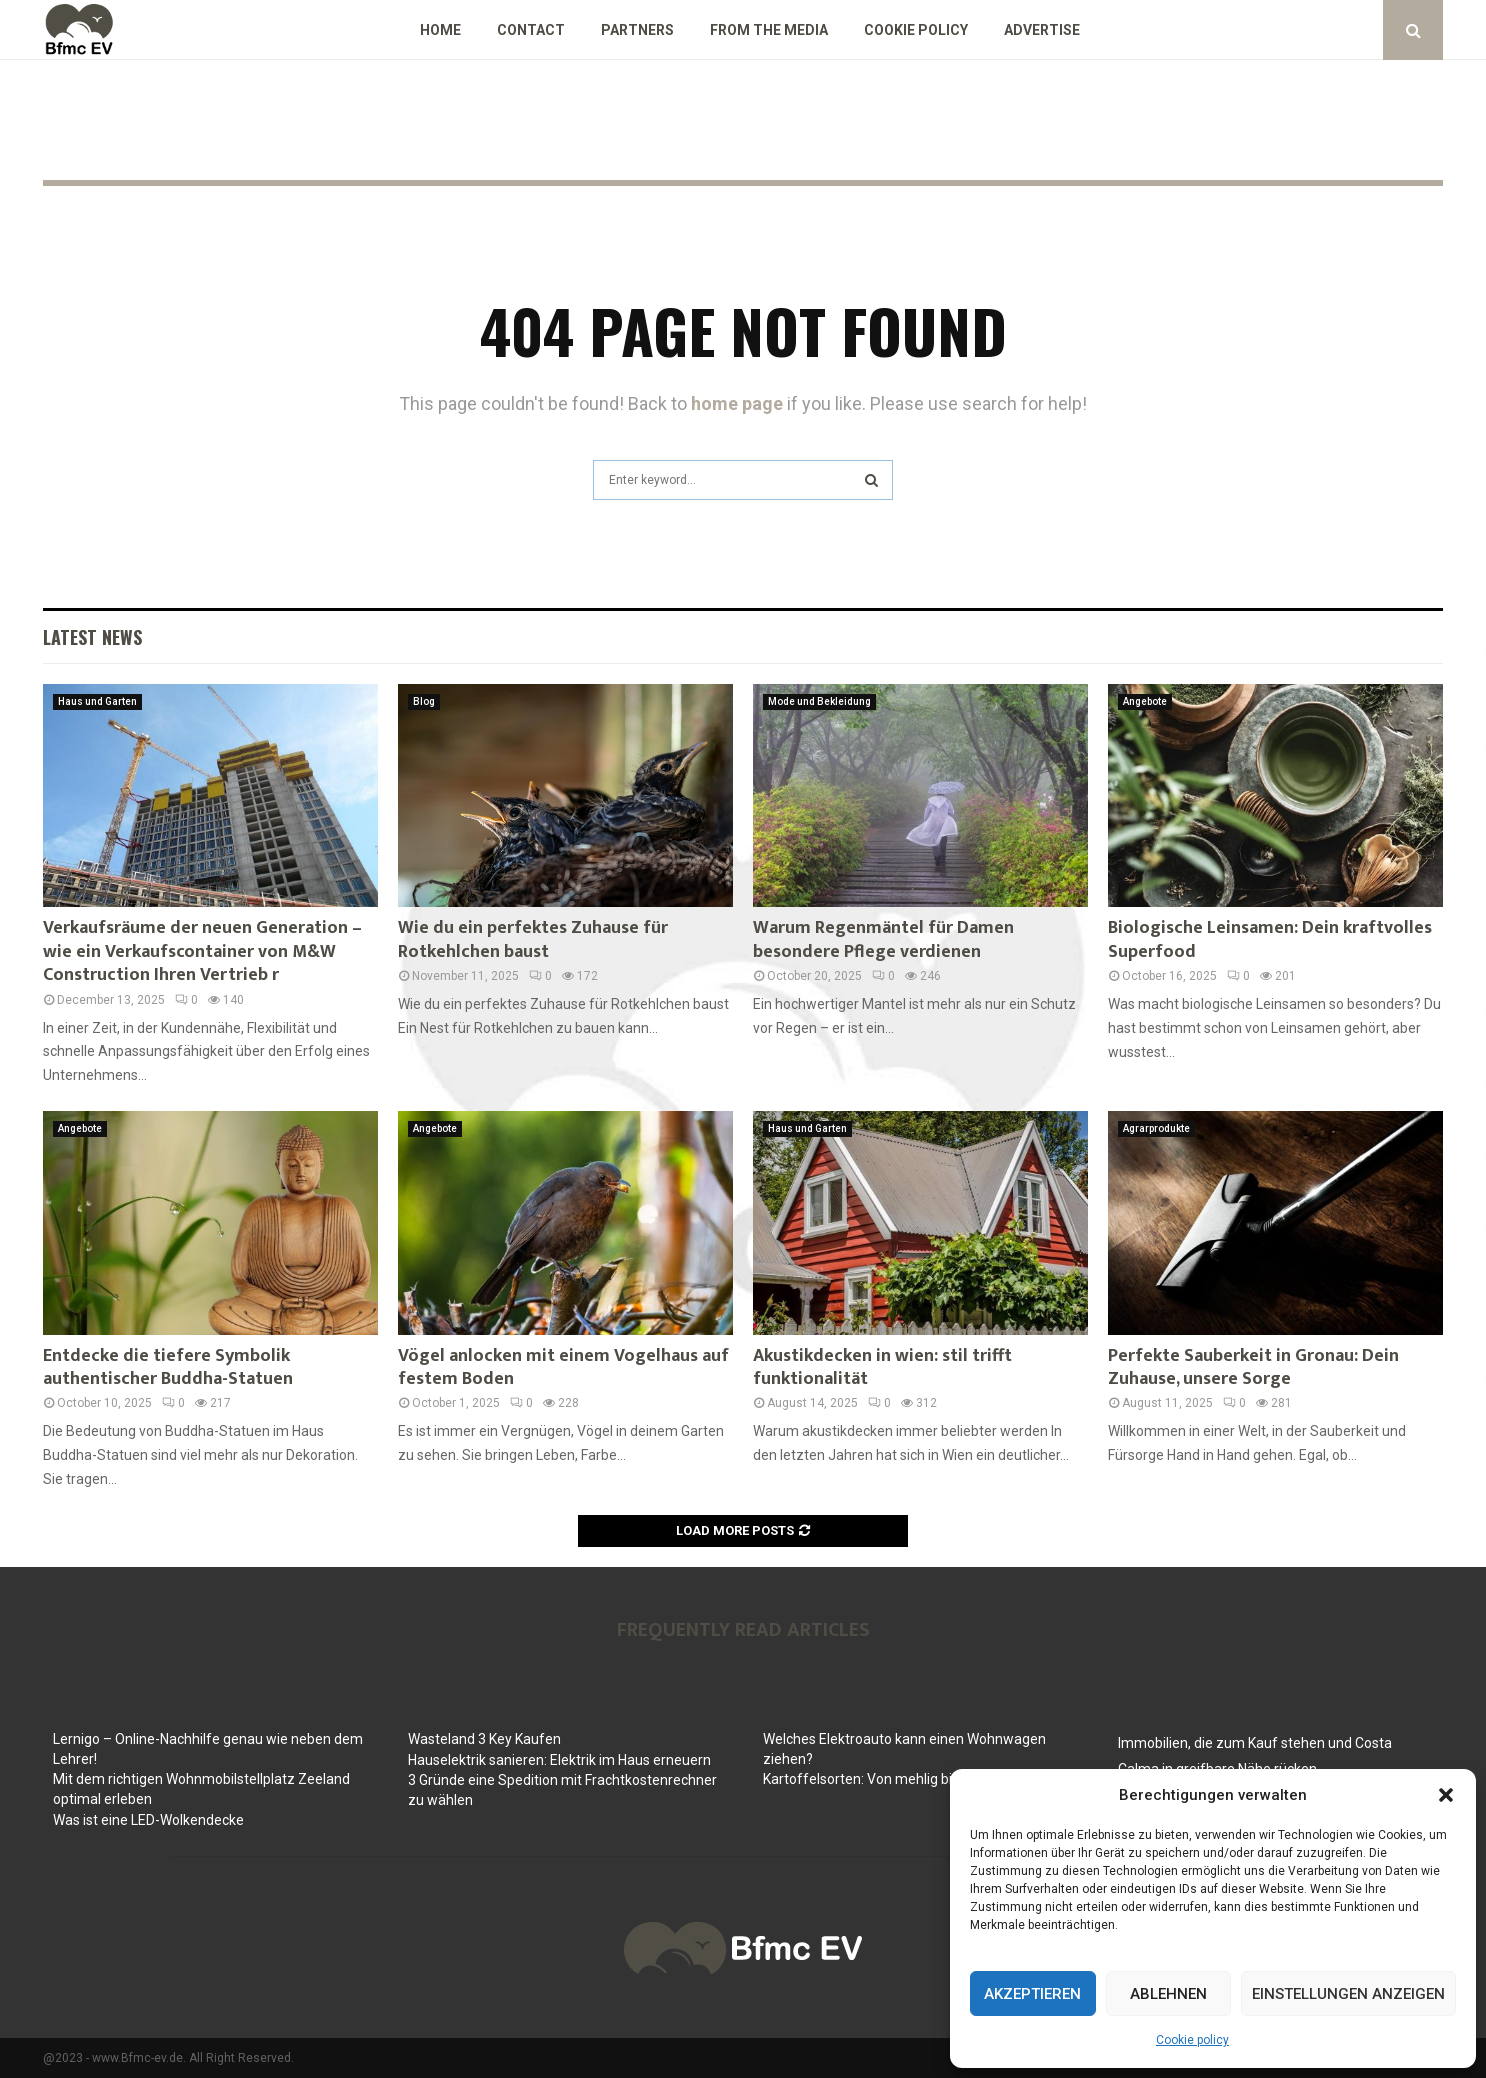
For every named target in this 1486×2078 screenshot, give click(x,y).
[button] (1446, 1795)
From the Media (769, 30)
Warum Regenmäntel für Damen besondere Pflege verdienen (883, 939)
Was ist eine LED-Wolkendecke (148, 1820)
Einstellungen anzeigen (1348, 1994)
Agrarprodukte (1156, 1128)
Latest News (92, 637)
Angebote (1145, 701)
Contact (531, 30)
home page (737, 403)
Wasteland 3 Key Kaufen (484, 1739)
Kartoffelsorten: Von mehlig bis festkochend (902, 1779)
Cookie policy (1192, 2040)
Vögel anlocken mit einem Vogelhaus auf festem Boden (563, 1367)
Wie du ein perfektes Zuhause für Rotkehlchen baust (533, 939)
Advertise (1042, 30)
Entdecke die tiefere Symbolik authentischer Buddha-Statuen (168, 1367)
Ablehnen (1168, 1994)
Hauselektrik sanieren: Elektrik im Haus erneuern (559, 1760)
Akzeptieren (1032, 1994)
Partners (637, 30)
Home (440, 30)
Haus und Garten (97, 701)
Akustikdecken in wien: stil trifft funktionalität (882, 1367)
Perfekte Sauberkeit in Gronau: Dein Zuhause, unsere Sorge (1253, 1367)
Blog (424, 701)
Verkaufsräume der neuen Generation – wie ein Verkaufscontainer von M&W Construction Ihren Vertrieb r (202, 951)
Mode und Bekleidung (819, 701)
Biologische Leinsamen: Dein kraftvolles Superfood (1270, 939)
